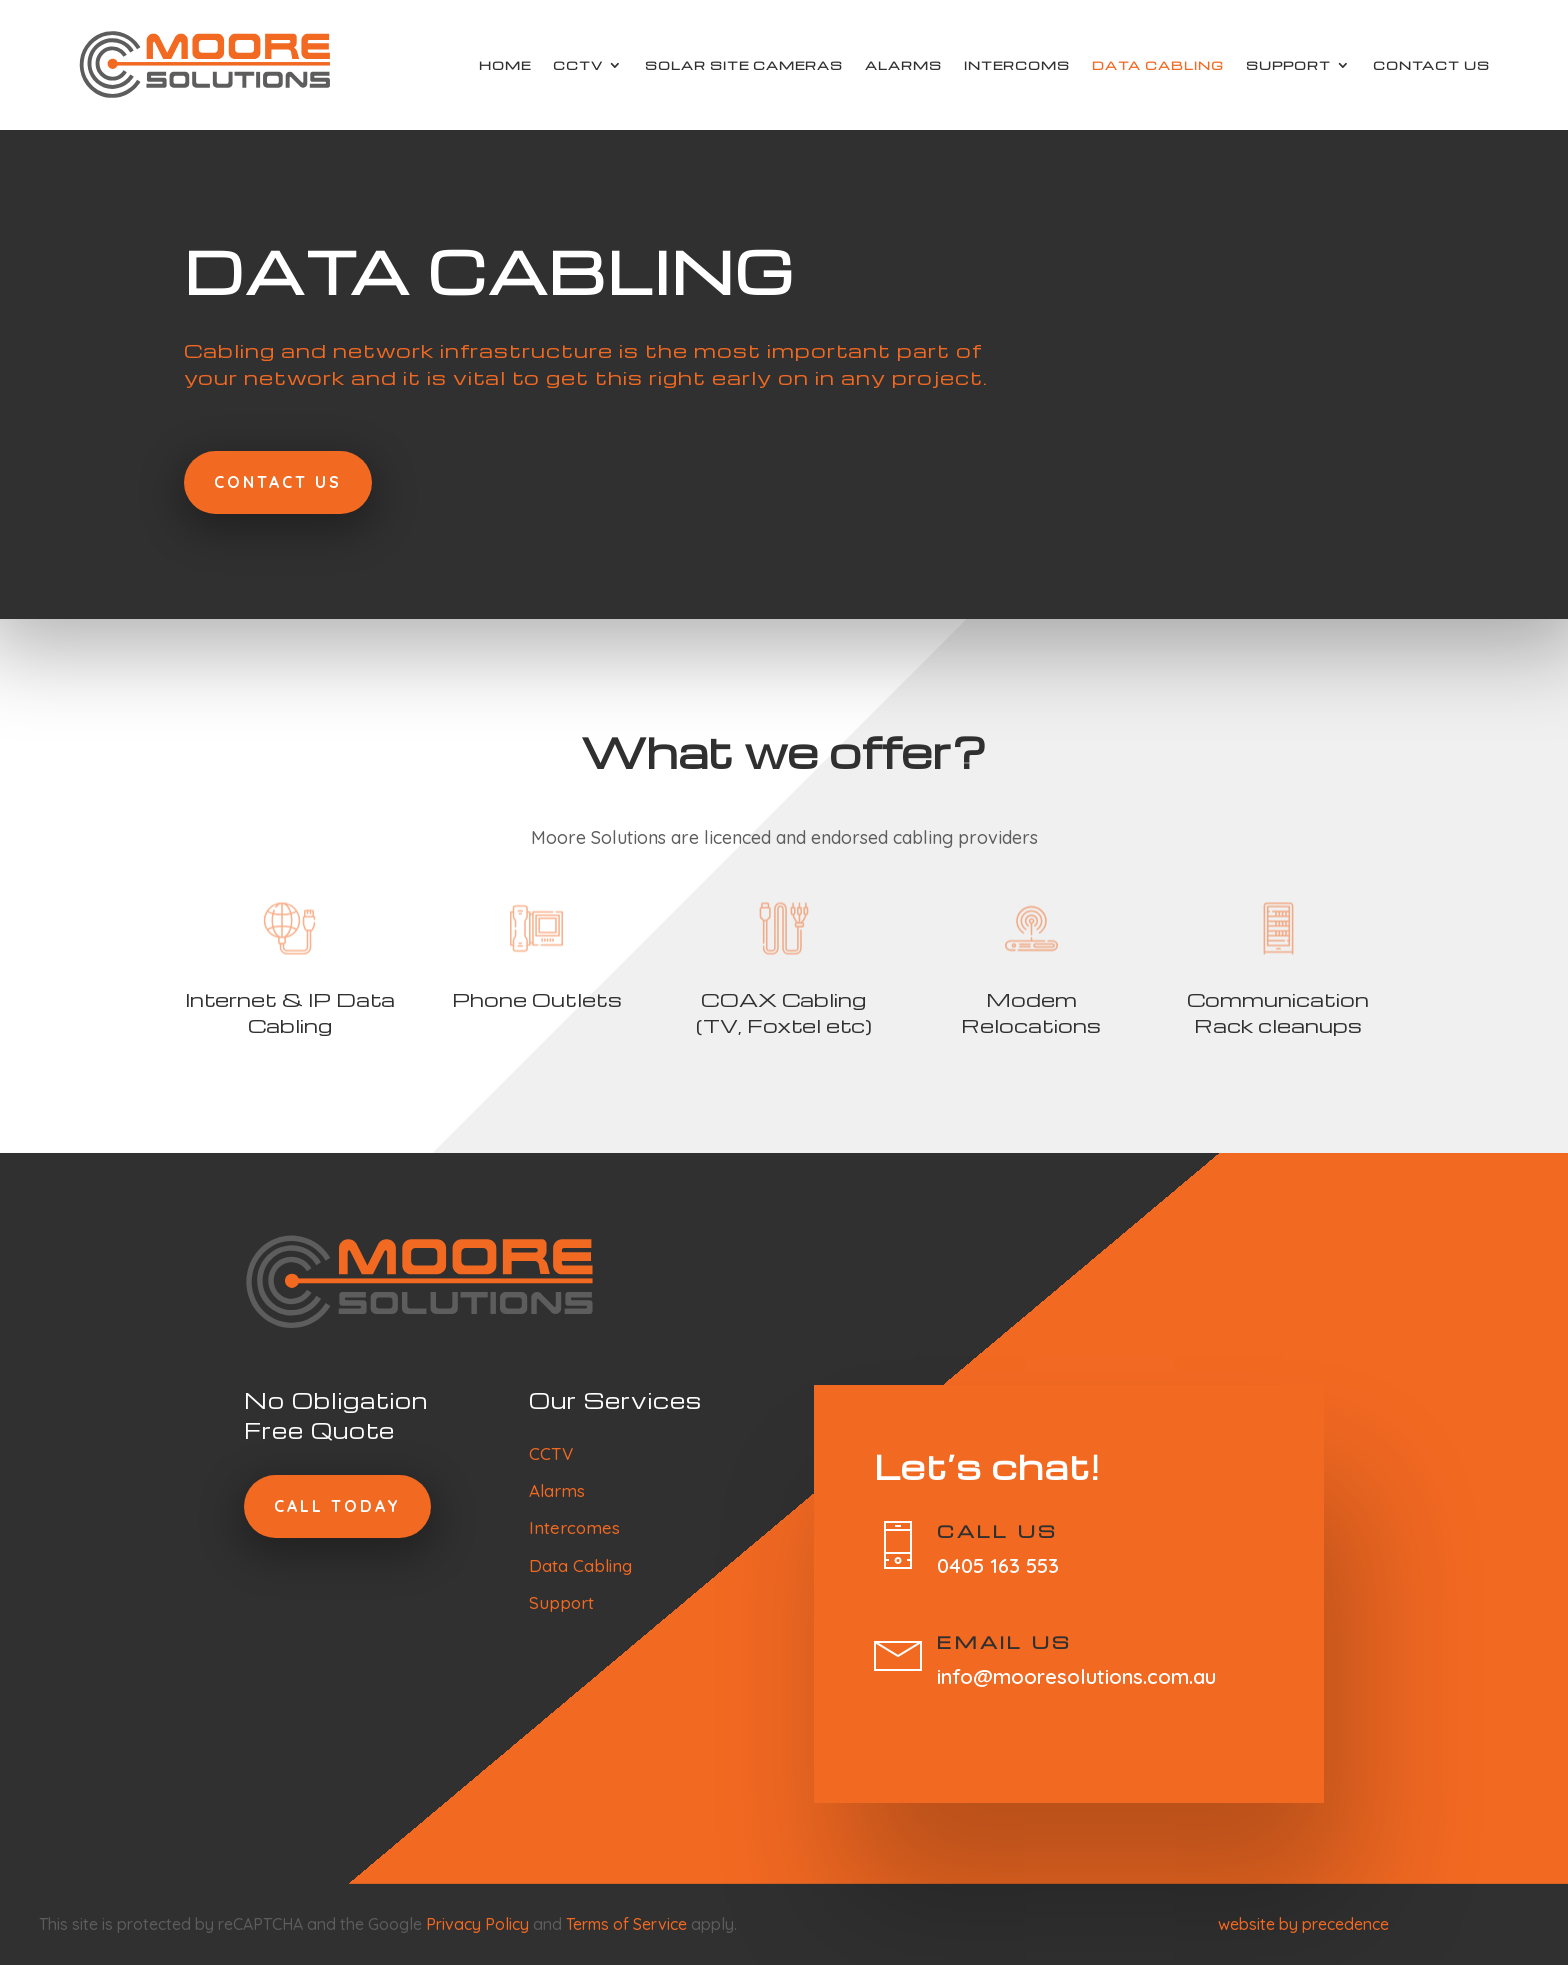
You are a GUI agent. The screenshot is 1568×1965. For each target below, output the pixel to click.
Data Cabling (1158, 65)
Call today (337, 1506)
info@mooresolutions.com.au (1076, 1676)
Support (1288, 65)
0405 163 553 (998, 1565)
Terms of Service (626, 1924)
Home (505, 65)
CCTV (578, 65)
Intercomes (574, 1527)
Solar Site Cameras (744, 65)
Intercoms (1017, 65)
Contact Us (1431, 65)
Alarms (903, 65)
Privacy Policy (477, 1924)
